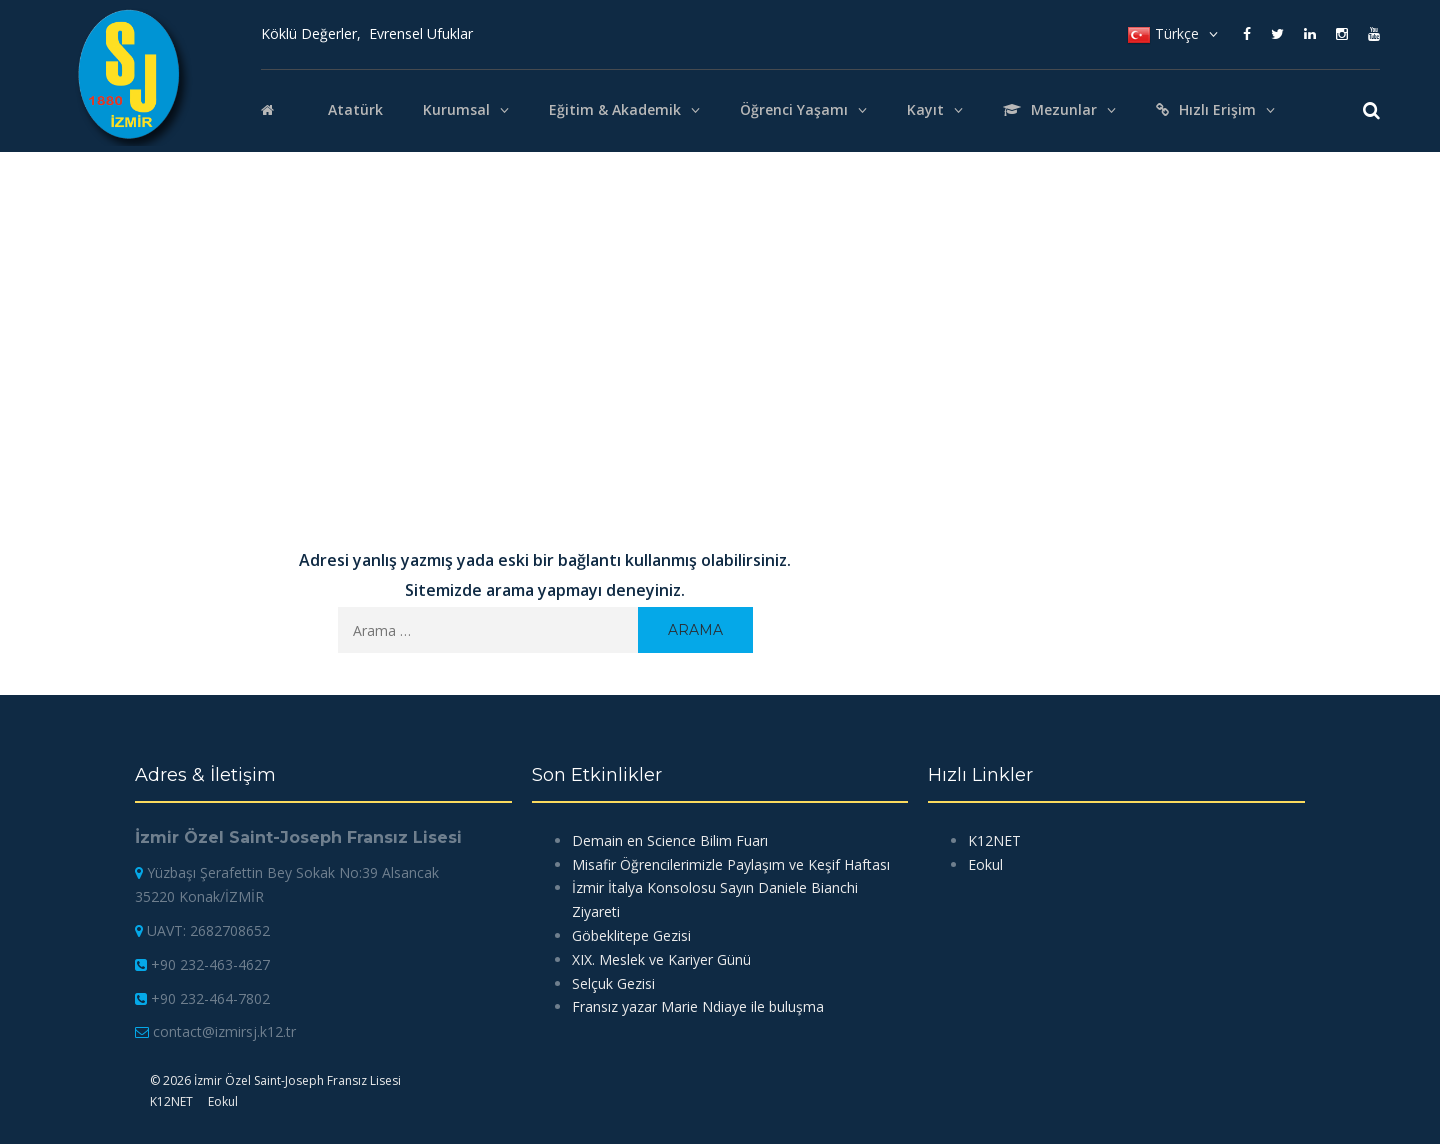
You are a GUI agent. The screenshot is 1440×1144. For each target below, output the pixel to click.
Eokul (985, 864)
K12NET (994, 840)
